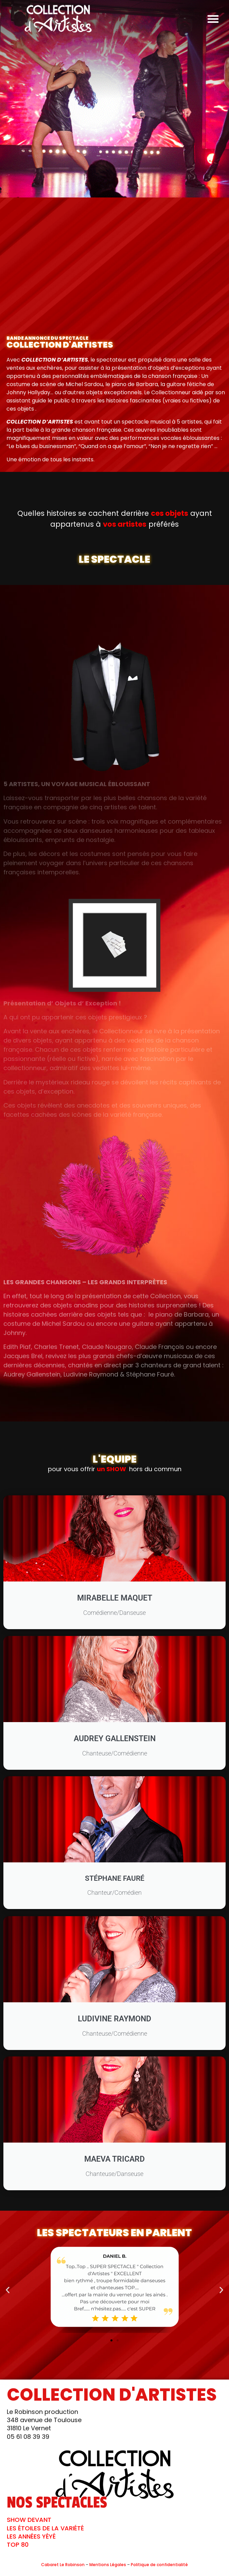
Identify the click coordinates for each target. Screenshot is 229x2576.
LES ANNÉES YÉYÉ (31, 2536)
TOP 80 (18, 2544)
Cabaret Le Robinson (63, 2564)
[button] (213, 19)
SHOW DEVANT (29, 2519)
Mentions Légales (107, 2564)
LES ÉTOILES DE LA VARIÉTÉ (45, 2528)
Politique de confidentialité (159, 2564)
